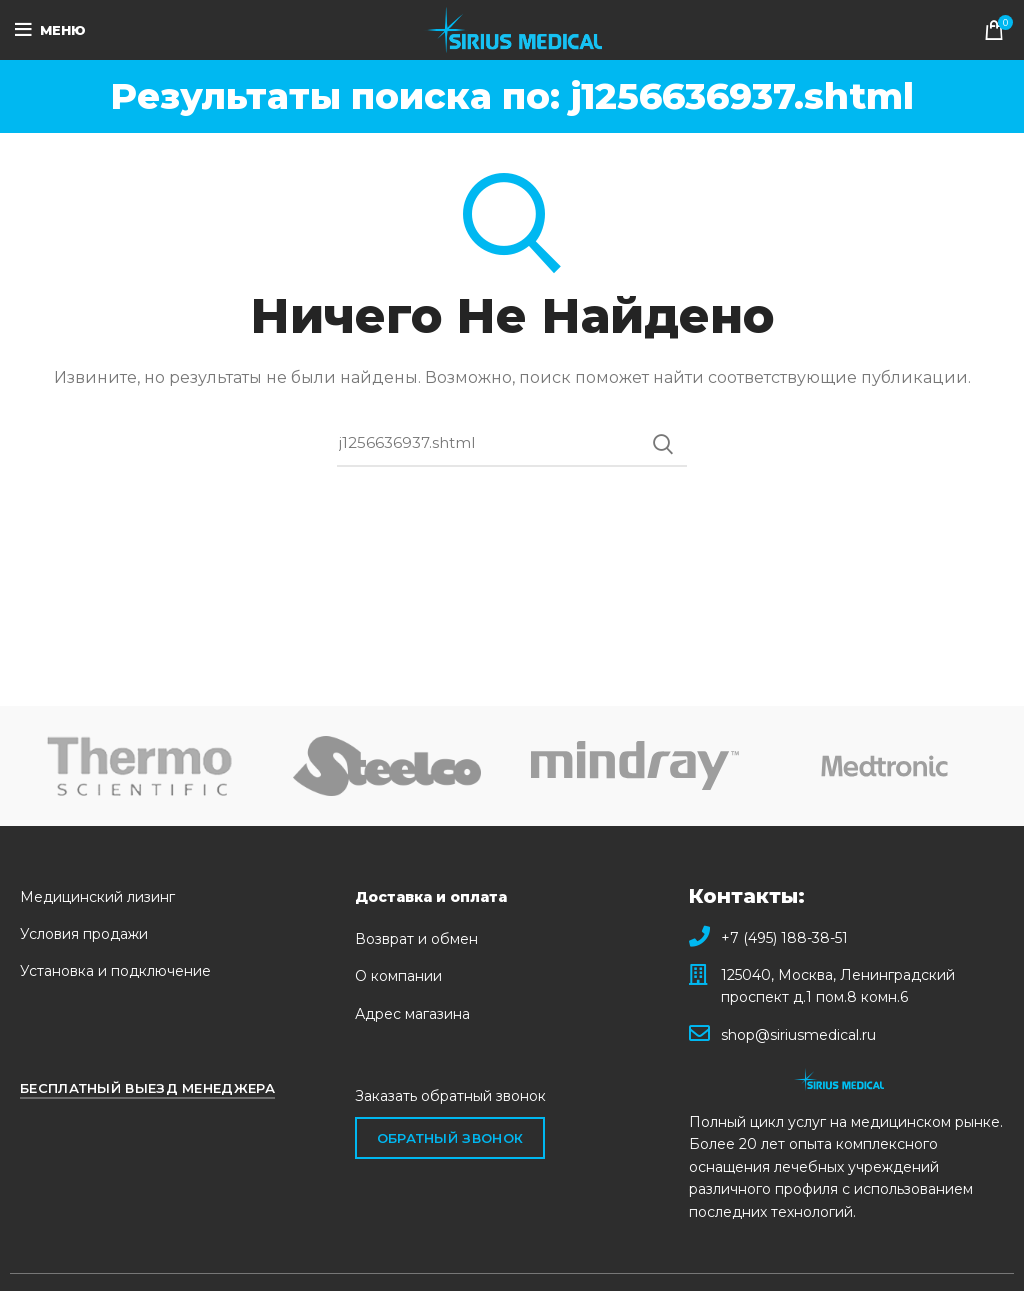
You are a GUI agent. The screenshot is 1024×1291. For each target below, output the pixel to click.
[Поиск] (512, 444)
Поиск (662, 444)
